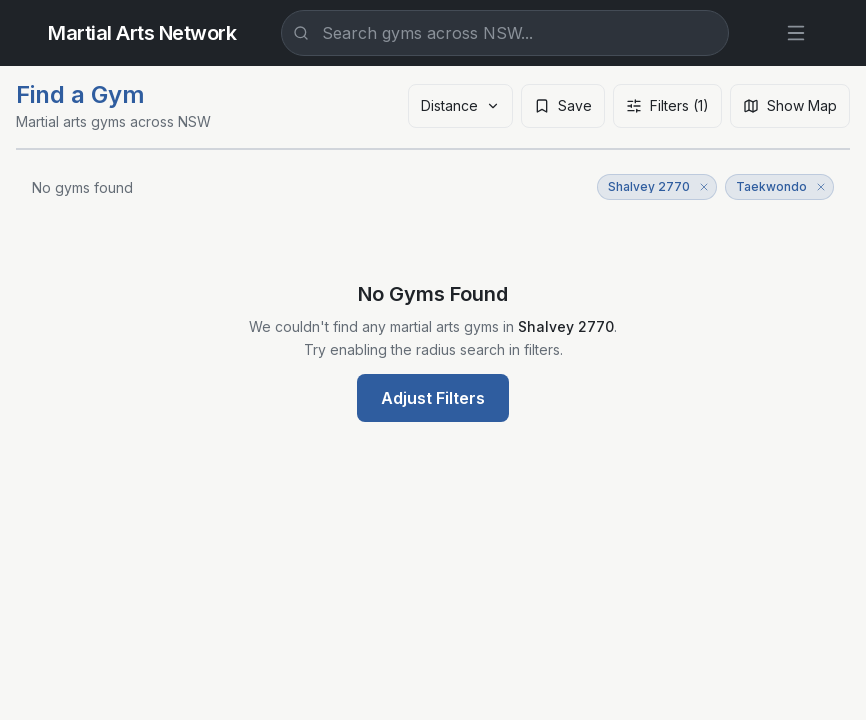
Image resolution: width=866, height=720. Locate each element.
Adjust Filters (433, 398)
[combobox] (505, 33)
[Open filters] (667, 106)
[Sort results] (460, 106)
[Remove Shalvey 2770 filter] (704, 187)
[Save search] (563, 106)
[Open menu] (796, 33)
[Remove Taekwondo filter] (821, 187)
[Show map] (790, 106)
